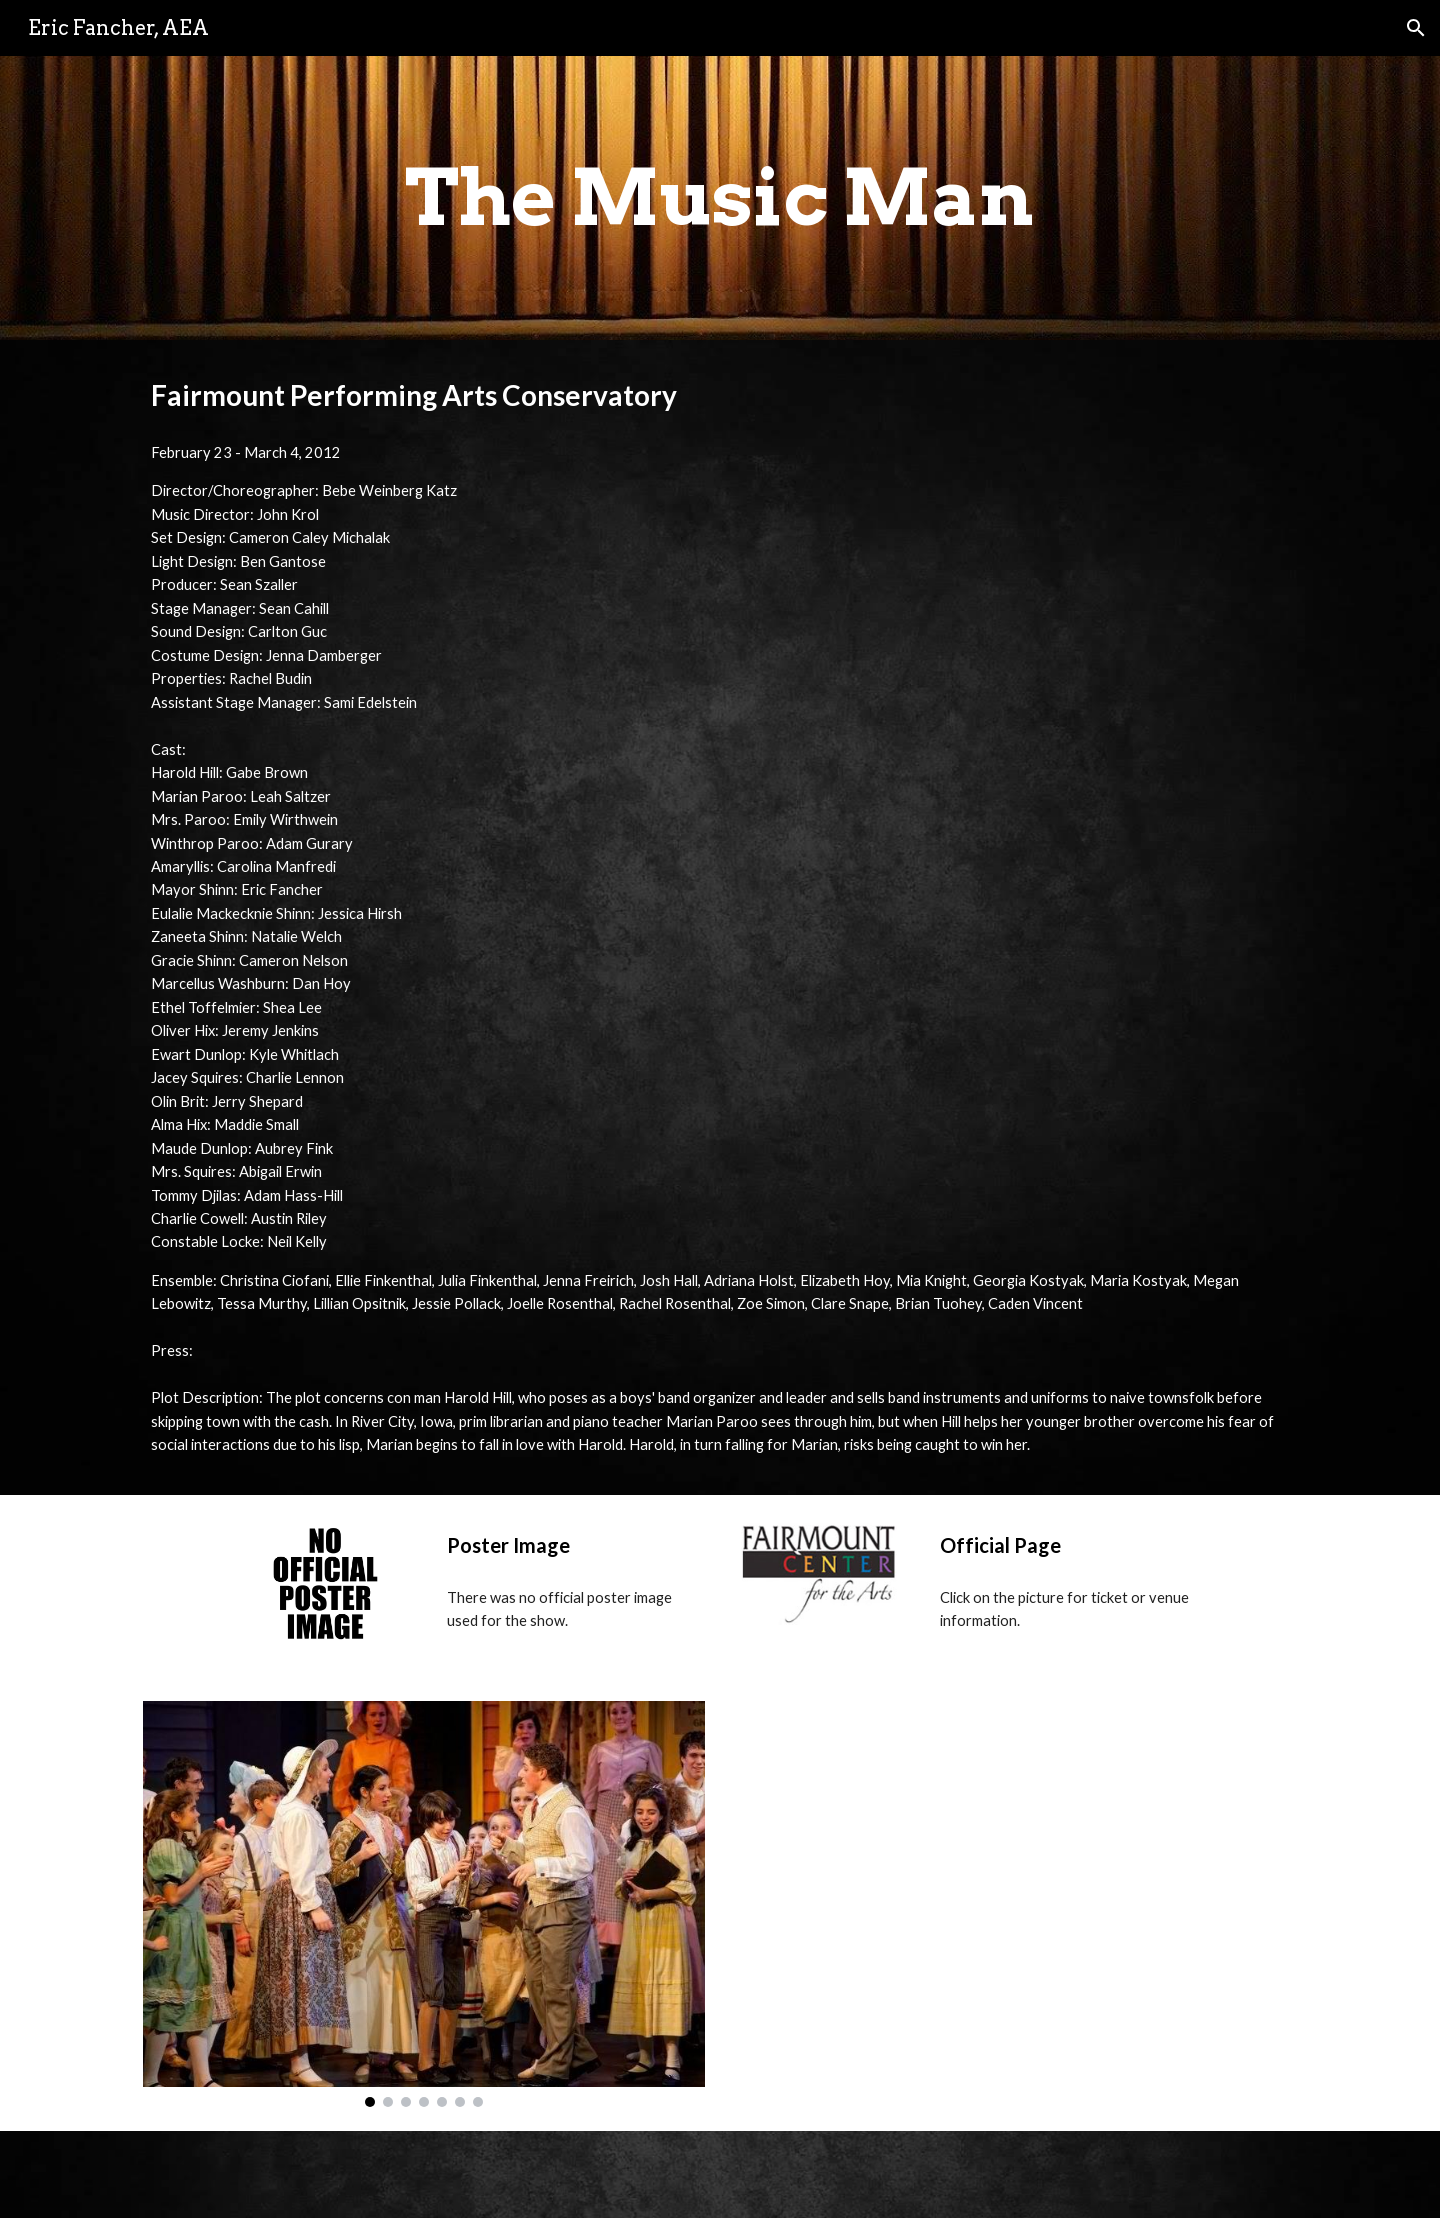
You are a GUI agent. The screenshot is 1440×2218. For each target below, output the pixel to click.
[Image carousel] (424, 1904)
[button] (1416, 28)
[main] (720, 198)
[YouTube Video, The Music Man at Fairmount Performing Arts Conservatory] (1016, 1892)
